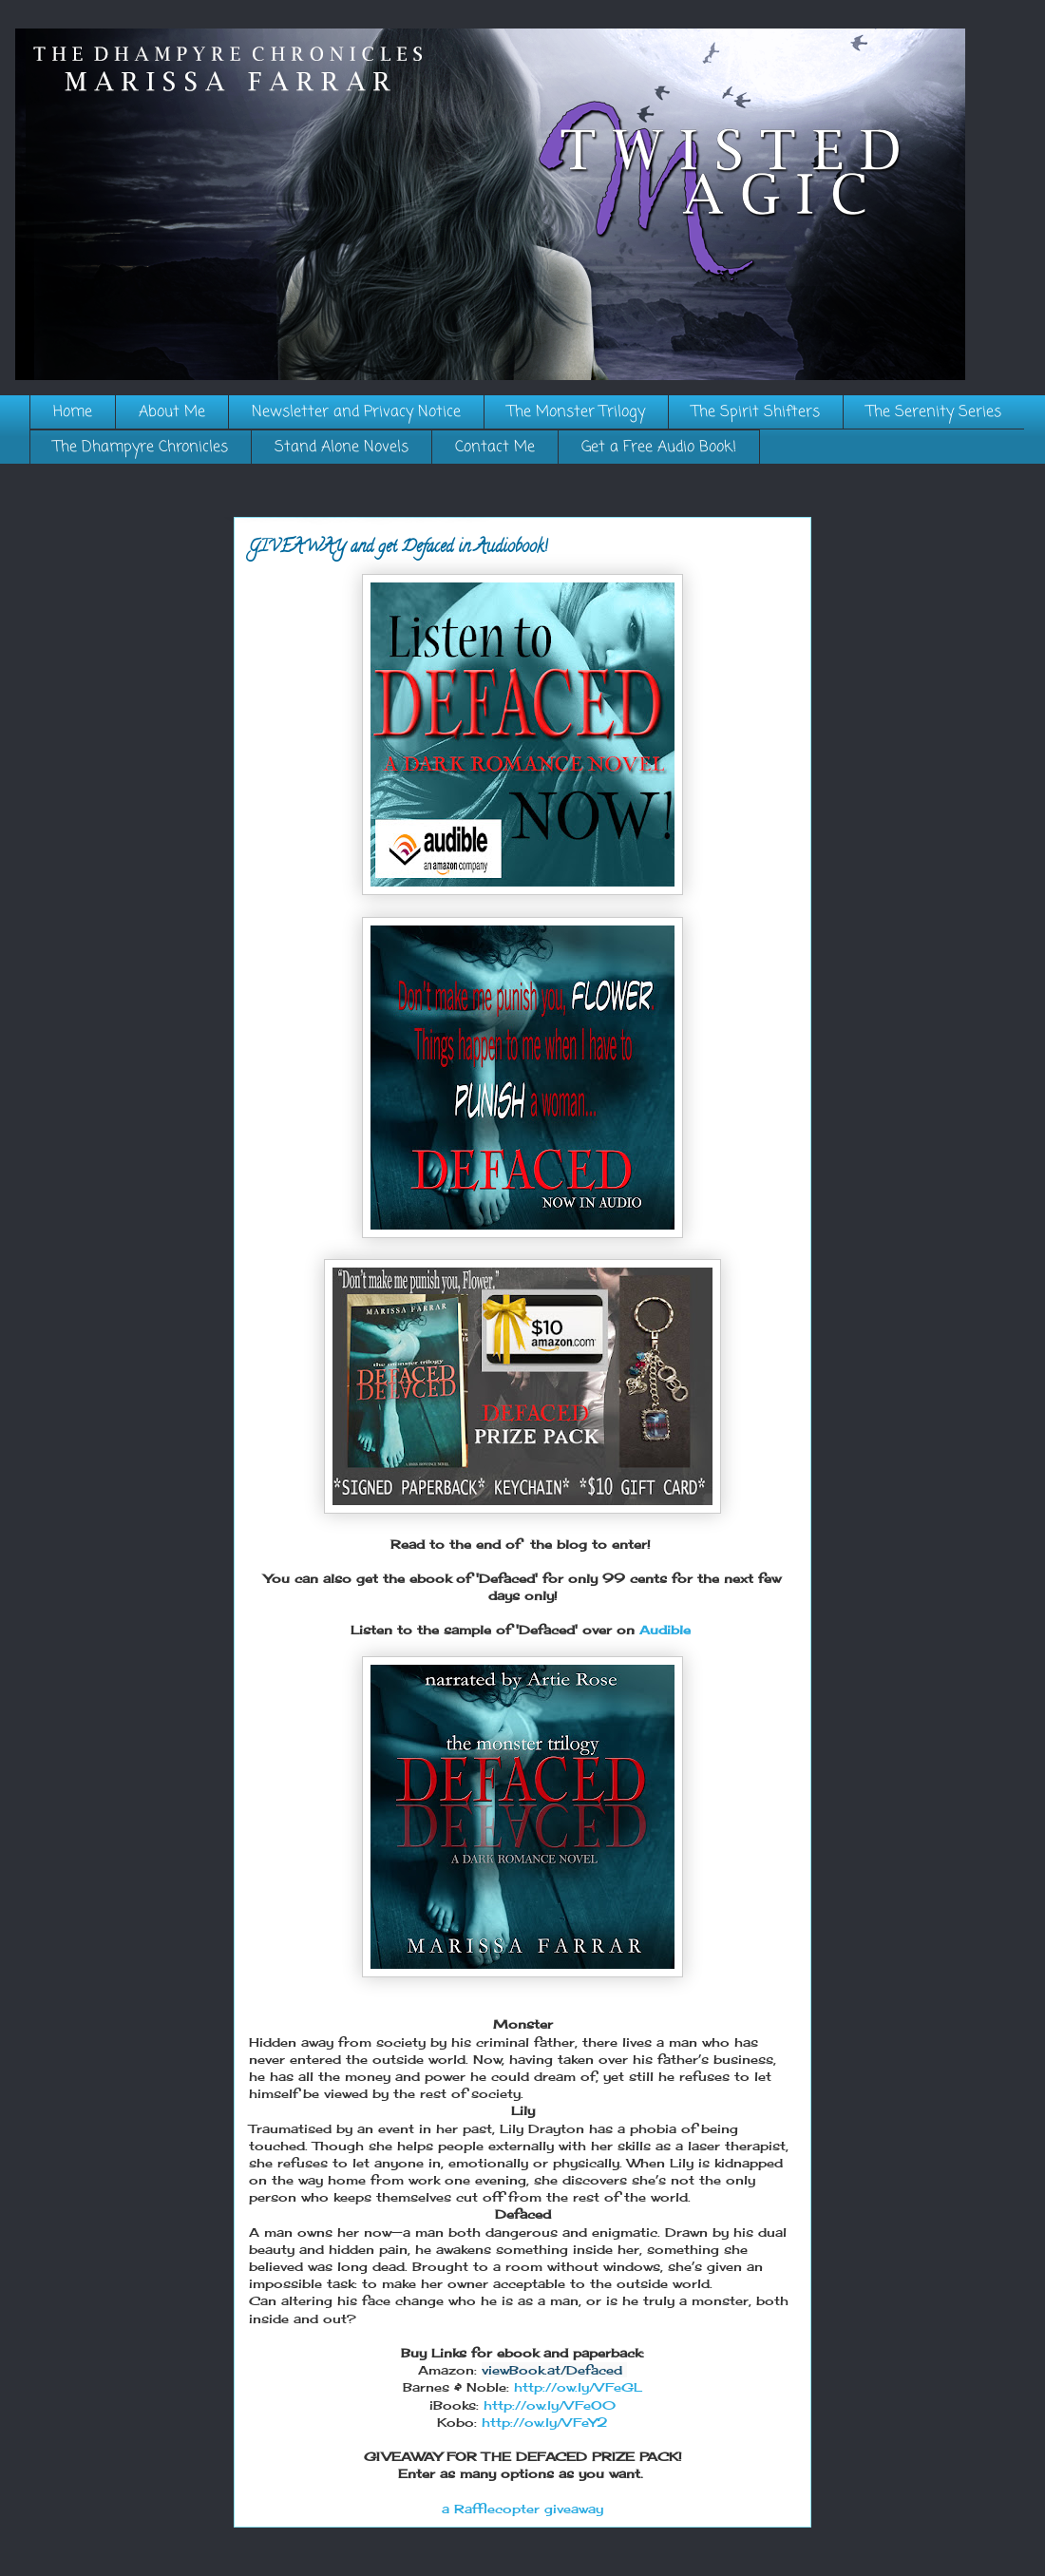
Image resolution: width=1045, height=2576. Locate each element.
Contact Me (495, 447)
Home (72, 412)
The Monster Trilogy (576, 412)
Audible (667, 1629)
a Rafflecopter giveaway (522, 2508)
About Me (172, 412)
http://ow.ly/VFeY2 (545, 2422)
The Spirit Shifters (756, 412)
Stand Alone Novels (341, 447)
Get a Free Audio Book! (658, 447)
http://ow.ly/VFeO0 (550, 2405)
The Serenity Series (933, 412)
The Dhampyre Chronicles (140, 447)
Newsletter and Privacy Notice (356, 412)
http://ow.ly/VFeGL (578, 2387)
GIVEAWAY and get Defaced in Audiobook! (398, 548)
